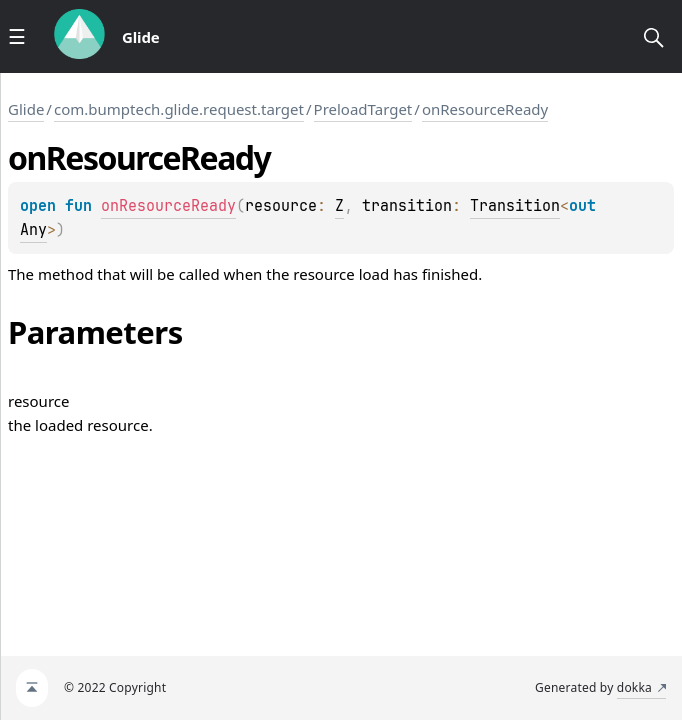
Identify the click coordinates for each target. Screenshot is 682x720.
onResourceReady (485, 109)
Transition (515, 206)
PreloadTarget (363, 109)
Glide (26, 109)
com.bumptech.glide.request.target (179, 109)
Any (33, 230)
